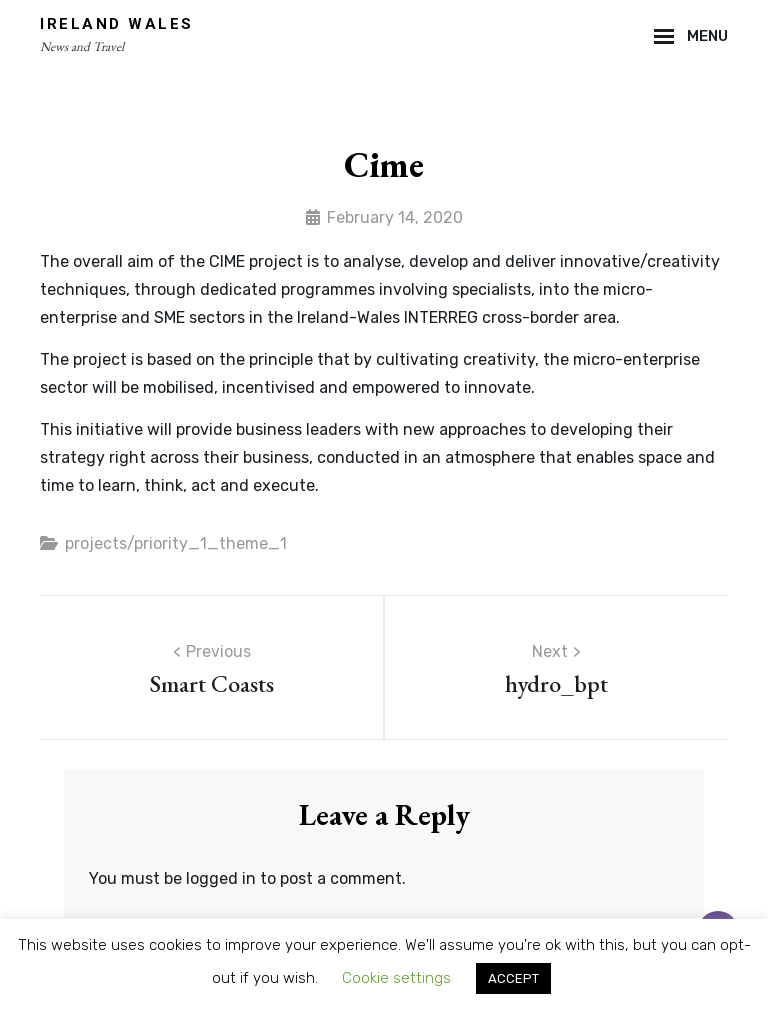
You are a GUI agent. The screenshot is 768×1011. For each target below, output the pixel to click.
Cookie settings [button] (396, 978)
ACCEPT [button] (513, 978)
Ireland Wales (117, 24)
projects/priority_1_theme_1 (176, 543)
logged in (221, 878)
